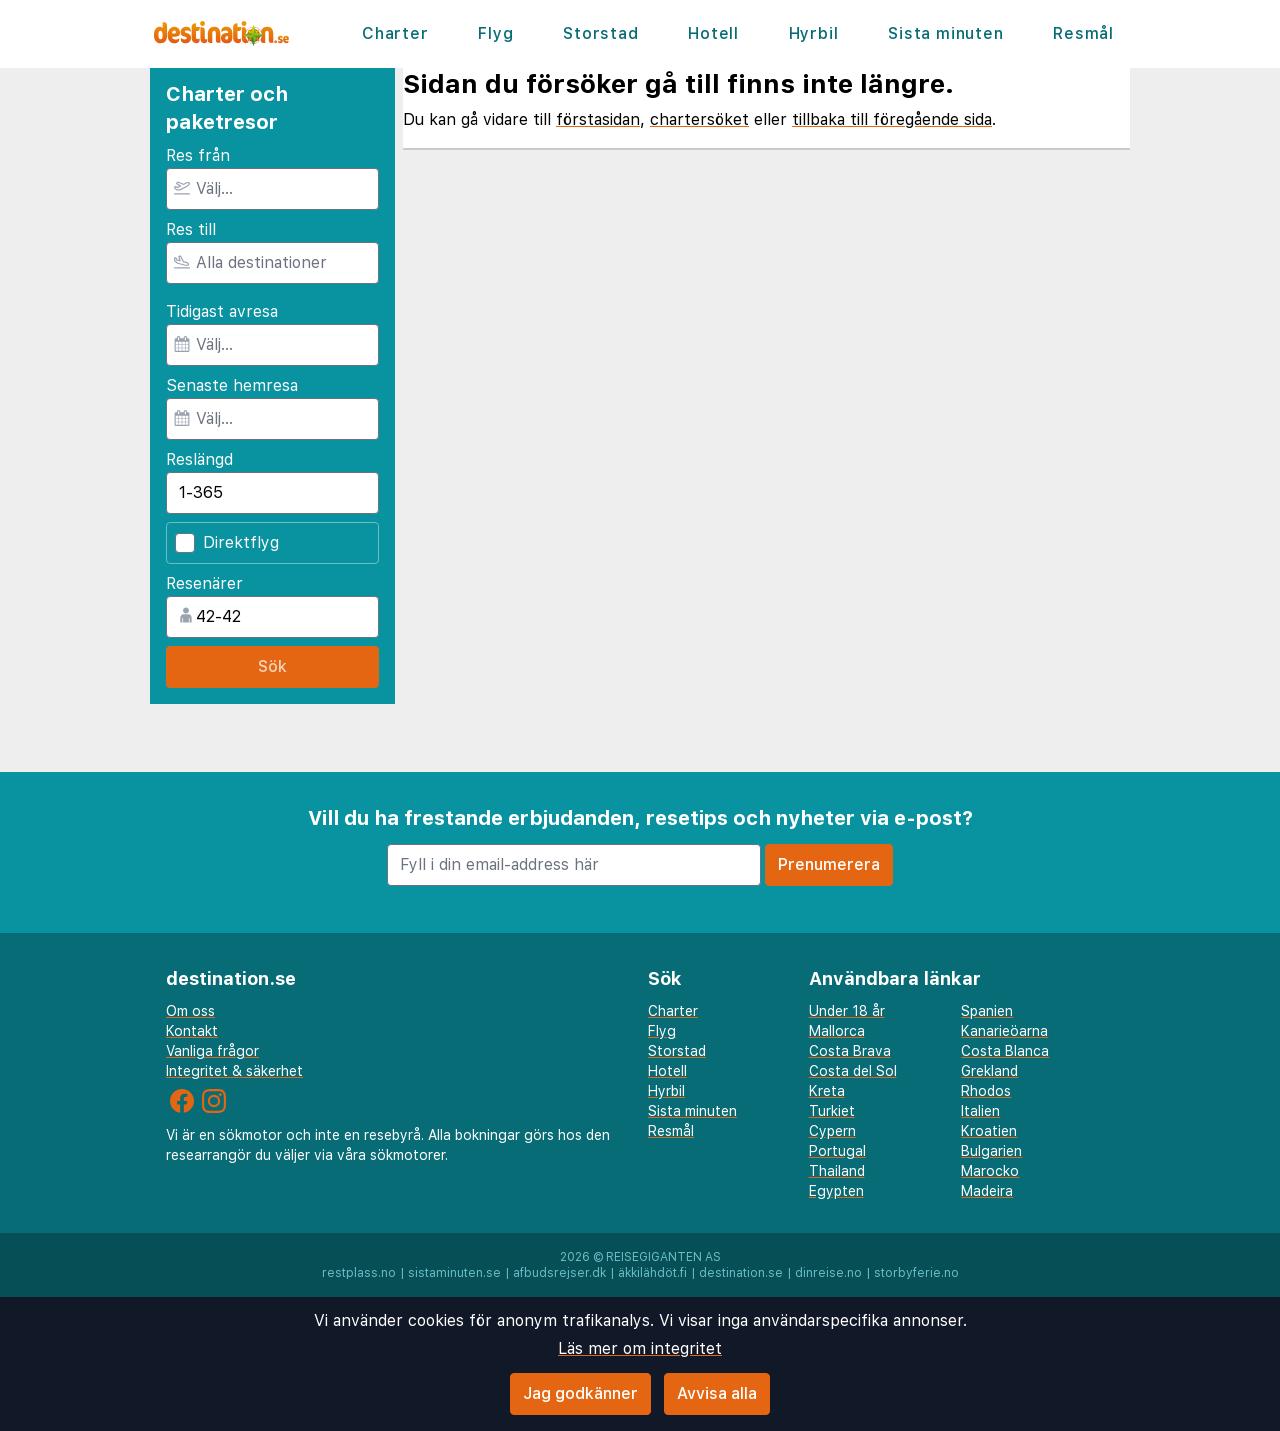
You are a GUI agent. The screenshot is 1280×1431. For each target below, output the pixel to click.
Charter (395, 33)
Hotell (713, 33)
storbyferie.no (916, 1273)
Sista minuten (945, 33)
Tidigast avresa (222, 311)
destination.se (741, 1273)
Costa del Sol (853, 1071)
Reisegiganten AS (663, 1257)
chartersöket (699, 119)
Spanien (987, 1011)
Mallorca (837, 1031)
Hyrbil (814, 33)
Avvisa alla (717, 1393)
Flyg (495, 33)
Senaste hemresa (232, 385)
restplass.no (359, 1273)
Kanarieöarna (1004, 1031)
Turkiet (832, 1111)
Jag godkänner (580, 1393)
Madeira (987, 1191)
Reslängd (199, 459)
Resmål (1083, 33)
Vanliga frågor (212, 1051)
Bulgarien (991, 1151)
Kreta (827, 1091)
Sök (272, 666)
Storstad (600, 33)
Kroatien (989, 1131)
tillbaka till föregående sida (892, 119)
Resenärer (204, 583)
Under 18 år (847, 1011)
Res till (191, 229)
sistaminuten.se (454, 1273)
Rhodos (986, 1091)
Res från (198, 155)
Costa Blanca (1005, 1051)
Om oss (190, 1011)
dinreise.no (828, 1273)
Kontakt (192, 1031)
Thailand (837, 1171)
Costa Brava (850, 1051)
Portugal (837, 1151)
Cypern (832, 1131)
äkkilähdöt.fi (652, 1273)
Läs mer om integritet (640, 1348)
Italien (980, 1111)
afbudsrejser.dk (559, 1273)
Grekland (989, 1071)
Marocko (990, 1171)
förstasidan (598, 119)
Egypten (836, 1191)
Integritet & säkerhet (234, 1071)
